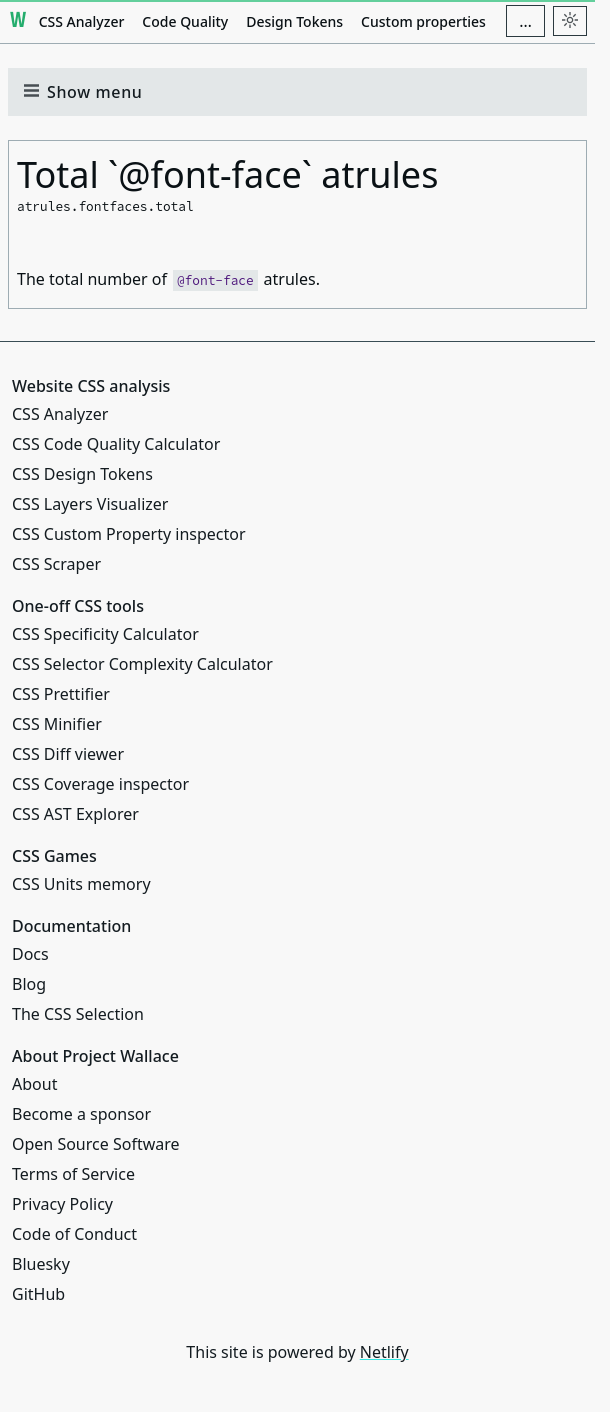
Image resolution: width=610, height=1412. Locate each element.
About (34, 1084)
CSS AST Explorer (75, 814)
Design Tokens (294, 21)
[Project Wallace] (18, 21)
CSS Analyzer (82, 21)
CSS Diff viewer (68, 754)
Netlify (384, 1352)
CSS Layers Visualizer (90, 504)
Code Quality (185, 21)
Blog (29, 984)
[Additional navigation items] (525, 21)
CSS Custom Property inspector (129, 534)
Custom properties (423, 21)
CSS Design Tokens (82, 474)
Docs (30, 954)
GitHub (38, 1294)
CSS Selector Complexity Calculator (142, 664)
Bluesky (41, 1264)
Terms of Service (73, 1174)
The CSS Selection (78, 1014)
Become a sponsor (81, 1114)
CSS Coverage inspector (100, 784)
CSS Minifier (57, 724)
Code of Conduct (74, 1234)
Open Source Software (96, 1144)
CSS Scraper (56, 564)
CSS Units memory (81, 884)
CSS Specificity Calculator (105, 634)
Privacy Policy (62, 1204)
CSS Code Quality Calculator (116, 444)
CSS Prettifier (61, 694)
